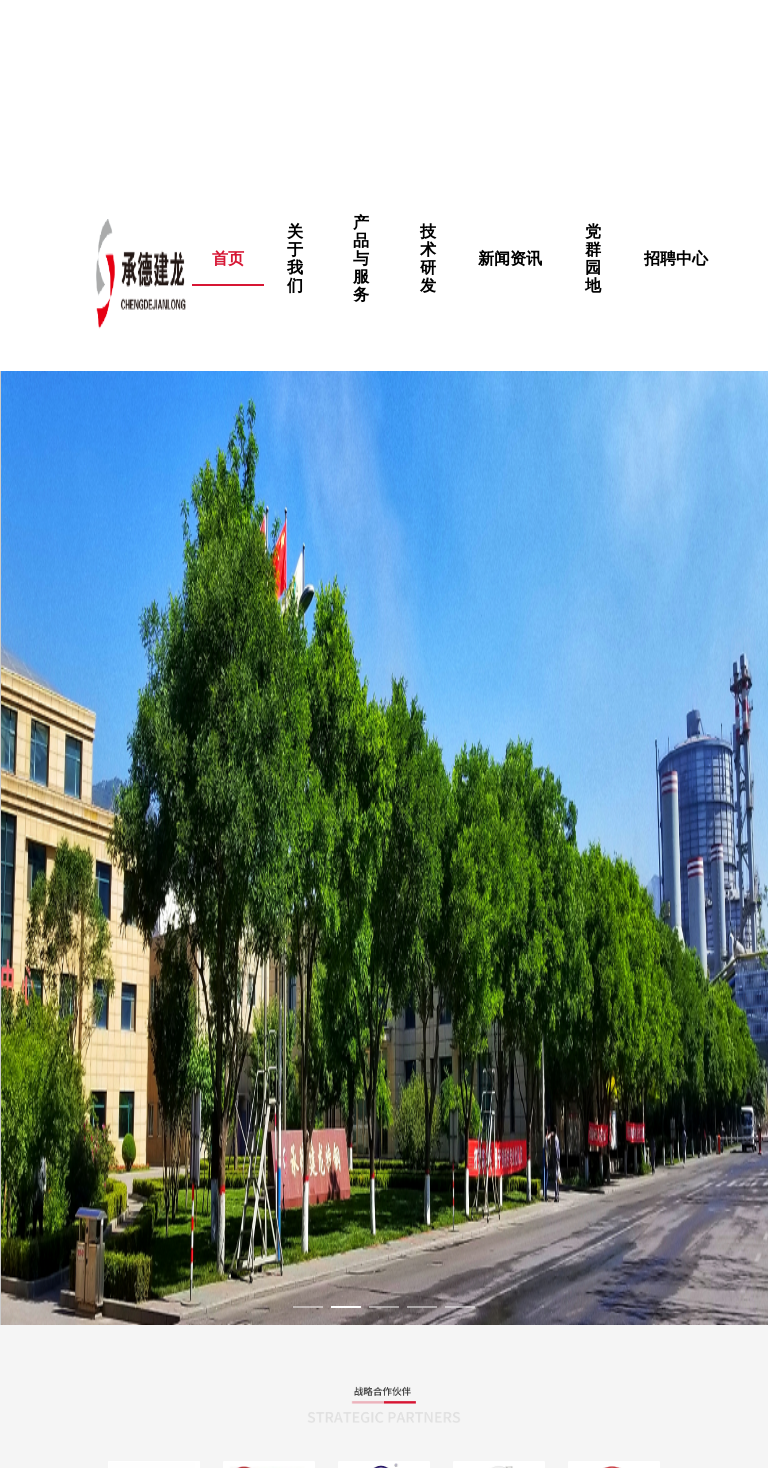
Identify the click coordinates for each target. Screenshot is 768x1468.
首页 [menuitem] (228, 258)
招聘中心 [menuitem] (676, 258)
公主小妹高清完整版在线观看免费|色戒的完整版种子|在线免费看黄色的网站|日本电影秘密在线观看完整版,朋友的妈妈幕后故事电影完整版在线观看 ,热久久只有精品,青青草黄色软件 (376, 94)
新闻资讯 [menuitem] (510, 258)
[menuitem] (295, 259)
